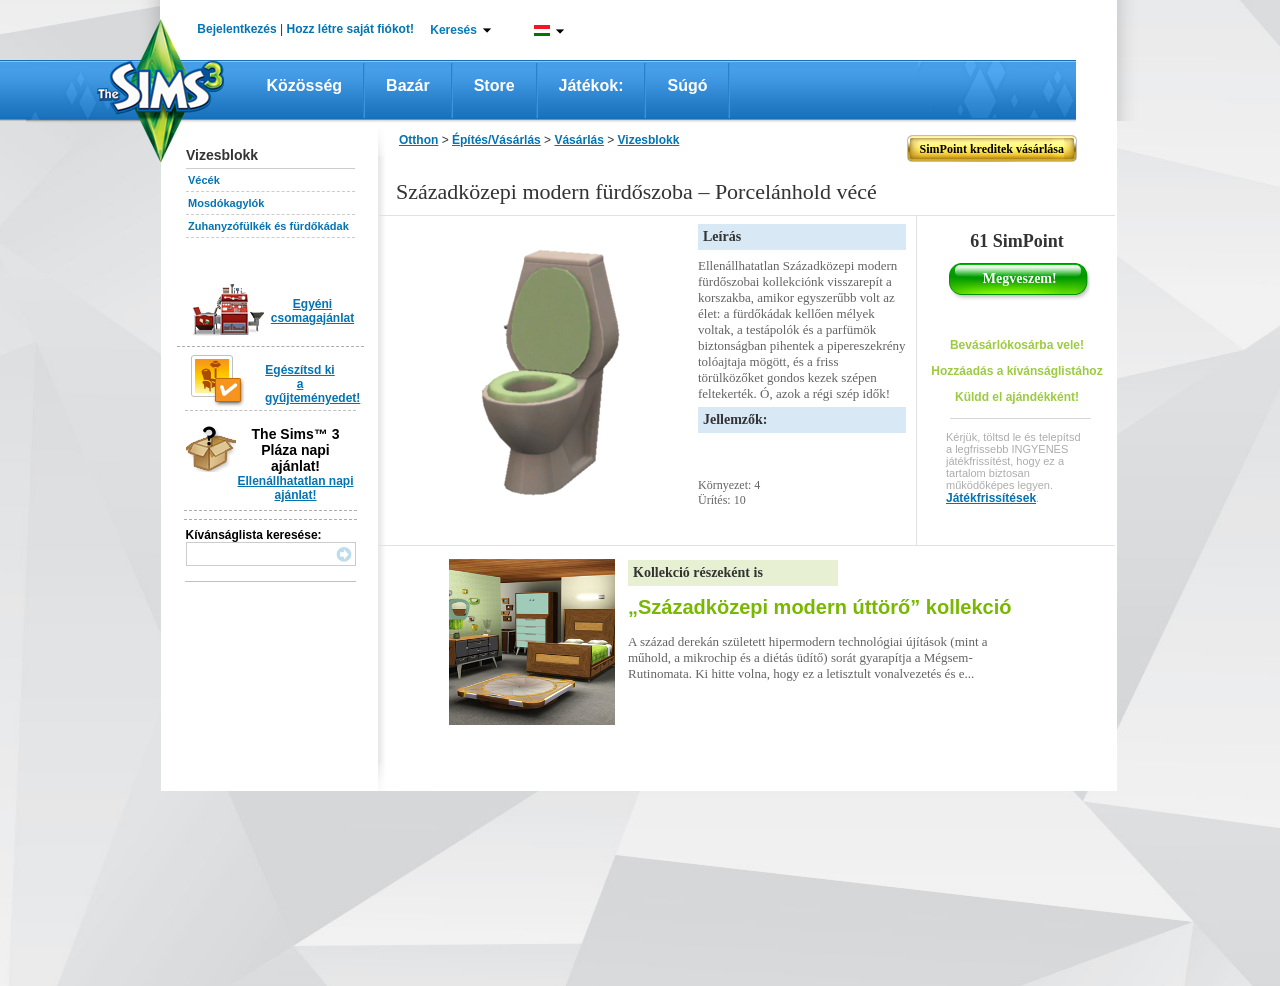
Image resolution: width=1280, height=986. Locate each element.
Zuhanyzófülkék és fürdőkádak (268, 226)
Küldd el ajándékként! (1017, 397)
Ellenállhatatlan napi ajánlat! (295, 488)
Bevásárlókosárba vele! (1017, 345)
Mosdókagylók (226, 203)
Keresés (453, 30)
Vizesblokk (649, 140)
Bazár (408, 85)
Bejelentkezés (236, 29)
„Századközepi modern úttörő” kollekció (819, 607)
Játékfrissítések (991, 498)
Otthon (418, 140)
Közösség (305, 85)
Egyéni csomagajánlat (312, 311)
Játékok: (591, 85)
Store (494, 85)
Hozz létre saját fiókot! (350, 29)
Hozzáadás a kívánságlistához (1016, 371)
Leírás (722, 236)
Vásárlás (578, 140)
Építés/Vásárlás (496, 140)
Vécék (204, 180)
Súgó (687, 85)
